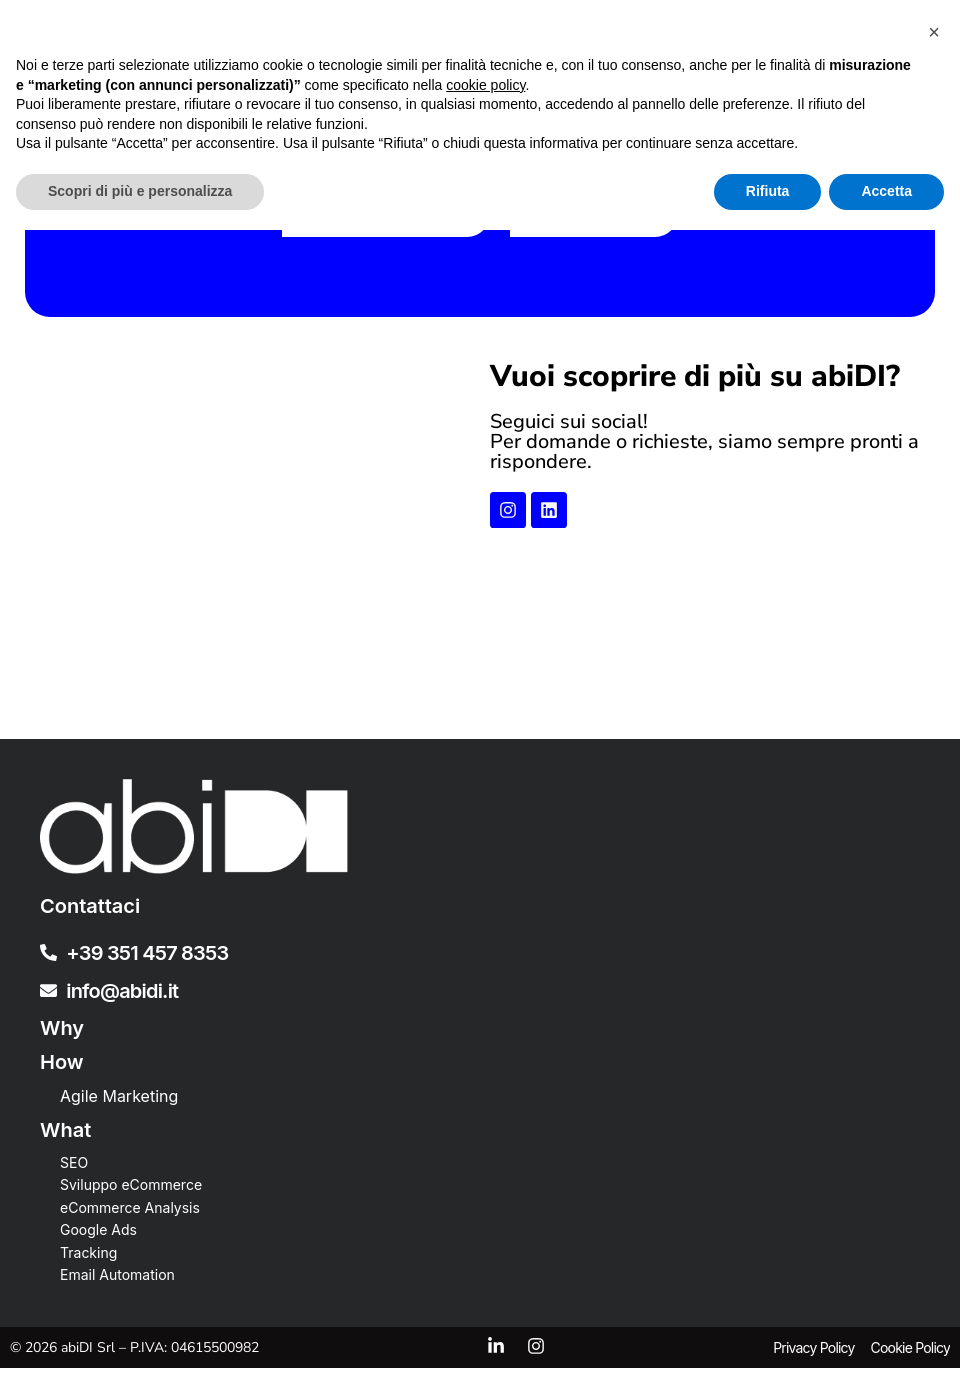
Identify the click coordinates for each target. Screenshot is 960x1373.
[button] (934, 1175)
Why (62, 1033)
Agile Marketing (119, 1101)
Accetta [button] (886, 1334)
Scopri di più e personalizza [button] (140, 1334)
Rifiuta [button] (768, 1334)
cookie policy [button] (485, 1228)
